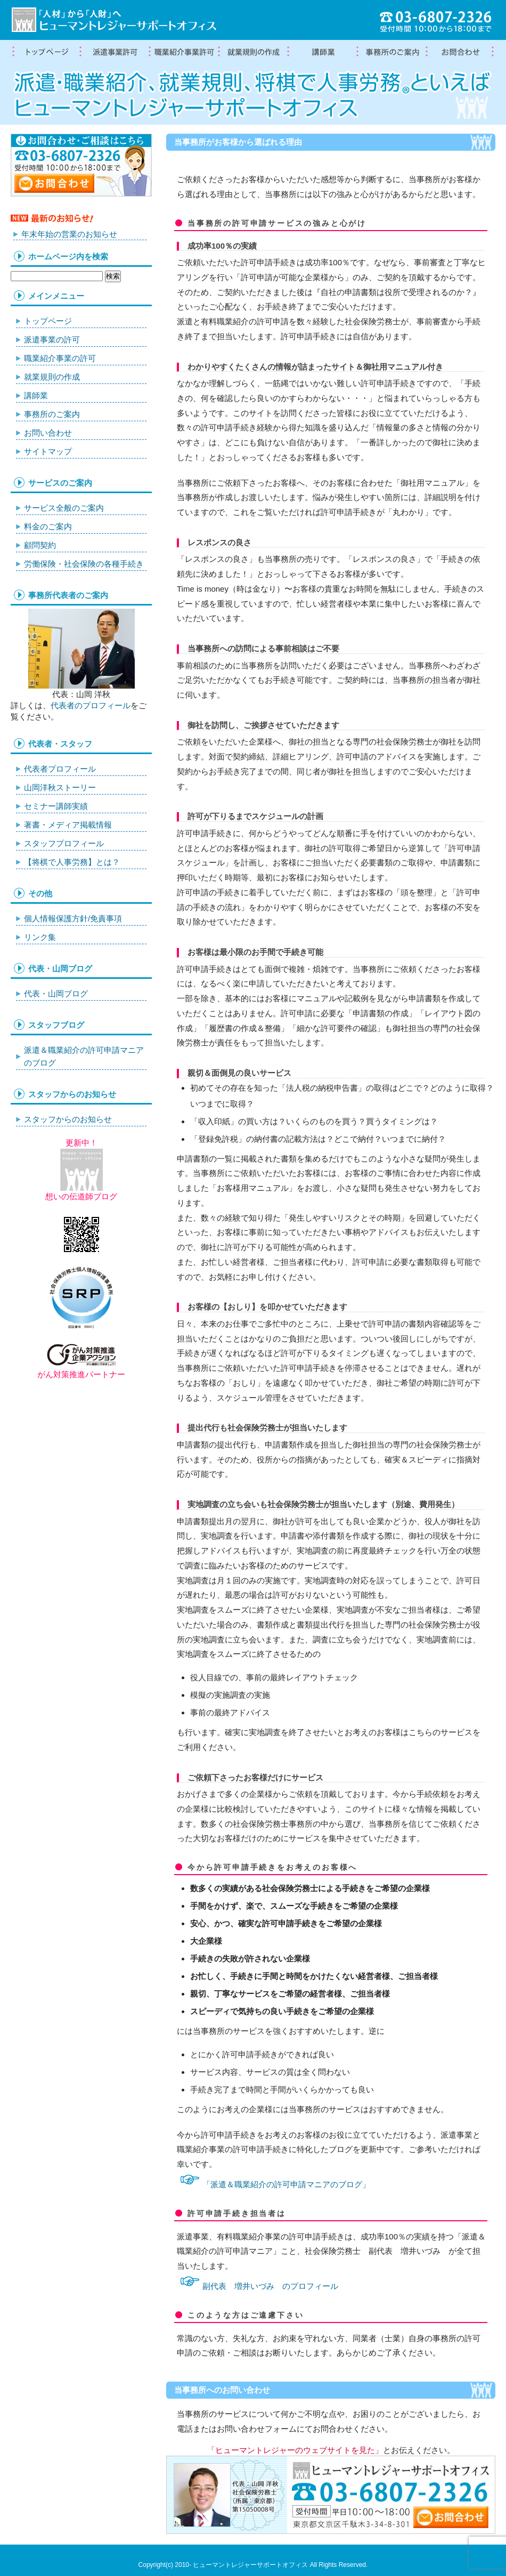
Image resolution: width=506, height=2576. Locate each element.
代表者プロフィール (60, 768)
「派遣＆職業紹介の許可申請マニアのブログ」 (286, 2184)
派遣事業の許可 (52, 339)
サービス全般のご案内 (64, 507)
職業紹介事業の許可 (183, 52)
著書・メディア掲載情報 (68, 824)
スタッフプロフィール (64, 843)
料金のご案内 (48, 526)
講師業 (322, 52)
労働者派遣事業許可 (114, 52)
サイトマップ (48, 451)
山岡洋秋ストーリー (60, 787)
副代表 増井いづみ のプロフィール (270, 2286)
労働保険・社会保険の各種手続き (84, 563)
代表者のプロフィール (90, 705)
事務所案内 (391, 52)
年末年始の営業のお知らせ (69, 234)
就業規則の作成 (253, 52)
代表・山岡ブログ (56, 993)
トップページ (45, 52)
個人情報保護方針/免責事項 (73, 918)
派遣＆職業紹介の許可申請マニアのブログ (84, 1056)
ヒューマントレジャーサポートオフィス (250, 2565)
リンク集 (40, 937)
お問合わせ (460, 52)
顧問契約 (40, 545)
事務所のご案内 (52, 414)
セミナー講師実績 (56, 806)
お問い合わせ (48, 432)
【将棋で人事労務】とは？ (72, 861)
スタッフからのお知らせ (68, 1119)
